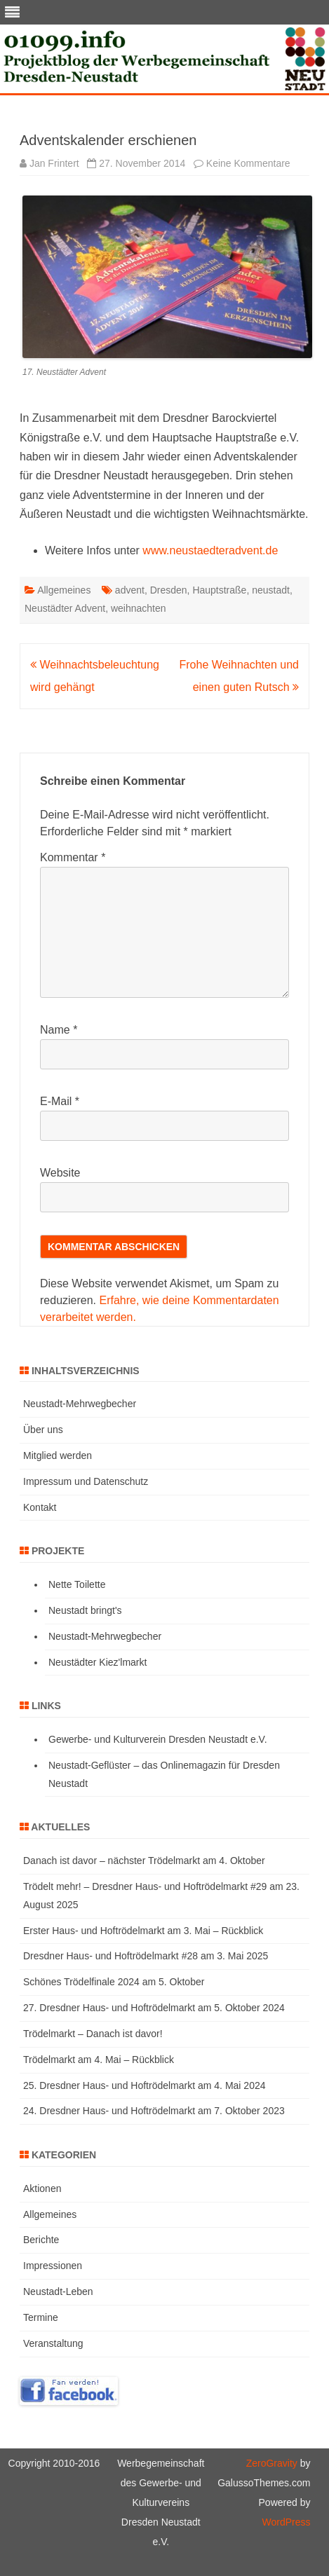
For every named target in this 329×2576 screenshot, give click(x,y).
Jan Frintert (54, 163)
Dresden (168, 590)
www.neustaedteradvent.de (210, 550)
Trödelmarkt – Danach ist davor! (93, 2033)
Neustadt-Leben (58, 2291)
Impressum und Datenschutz (85, 1481)
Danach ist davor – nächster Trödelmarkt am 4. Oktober (144, 1860)
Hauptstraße (219, 590)
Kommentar (72, 857)
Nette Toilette (76, 1584)
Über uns (43, 1429)
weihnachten (138, 608)
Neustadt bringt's (85, 1610)
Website (60, 1173)
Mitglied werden (57, 1455)
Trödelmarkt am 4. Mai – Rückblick (98, 2059)
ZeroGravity (271, 2463)
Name (58, 1030)
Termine (40, 2317)
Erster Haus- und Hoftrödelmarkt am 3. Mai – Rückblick (143, 1930)
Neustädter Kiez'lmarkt (97, 1662)
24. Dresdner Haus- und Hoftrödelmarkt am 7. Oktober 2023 (154, 2110)
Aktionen (42, 2188)
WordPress (286, 2522)
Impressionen (52, 2265)
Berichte (41, 2239)
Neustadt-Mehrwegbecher (79, 1403)
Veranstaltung (53, 2343)
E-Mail (59, 1101)
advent (130, 590)
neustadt (271, 590)
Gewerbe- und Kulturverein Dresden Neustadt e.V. (157, 1739)
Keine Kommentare (248, 163)
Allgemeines (63, 590)
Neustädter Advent (65, 608)
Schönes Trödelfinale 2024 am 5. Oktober (113, 1981)
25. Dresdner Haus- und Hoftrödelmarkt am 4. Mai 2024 (144, 2085)
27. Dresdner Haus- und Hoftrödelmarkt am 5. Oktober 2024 (154, 2007)
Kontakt (39, 1507)
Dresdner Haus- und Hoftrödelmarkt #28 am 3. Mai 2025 (145, 1955)
